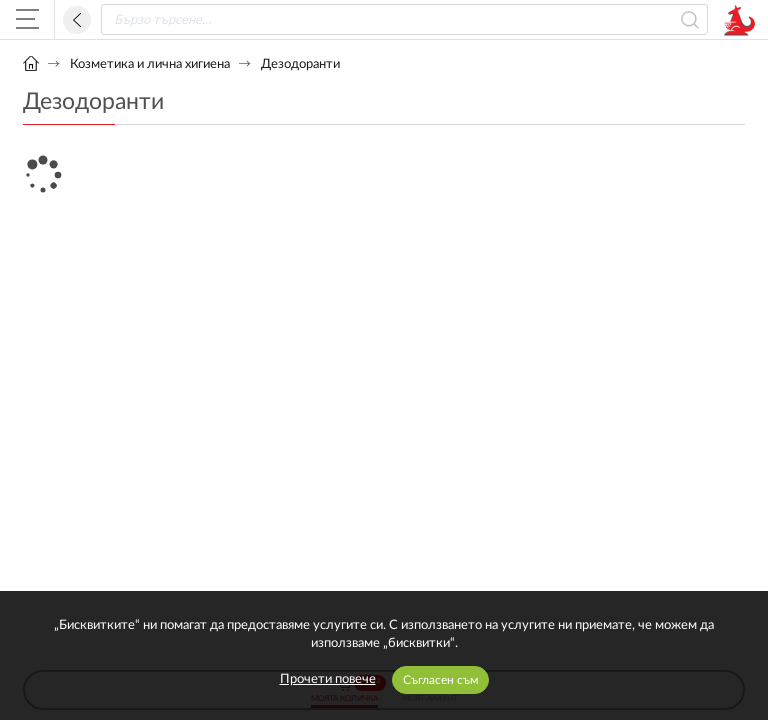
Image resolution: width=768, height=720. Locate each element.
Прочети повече (328, 679)
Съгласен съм (440, 680)
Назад (77, 20)
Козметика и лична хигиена (150, 64)
